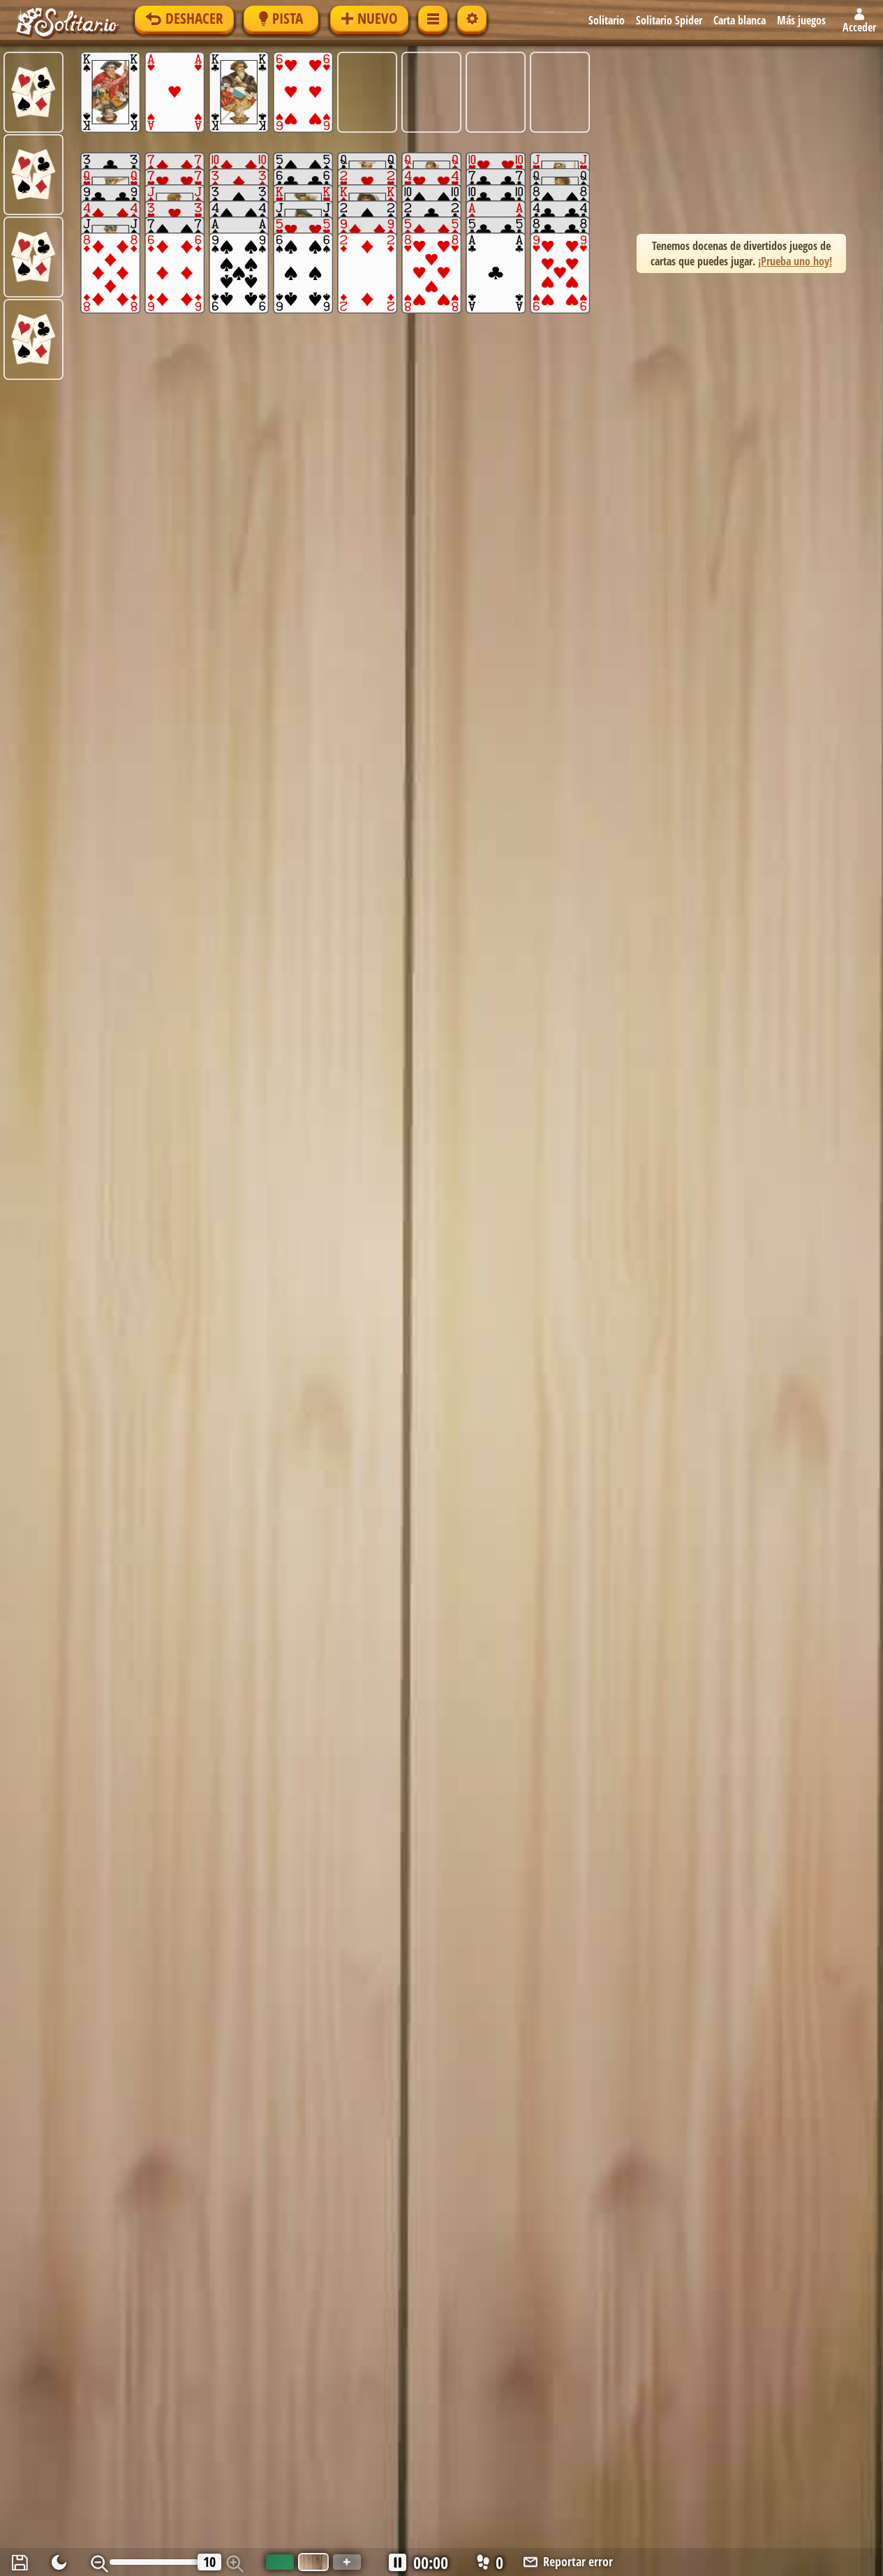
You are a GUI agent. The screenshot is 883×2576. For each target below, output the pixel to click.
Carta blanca (739, 20)
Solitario (606, 20)
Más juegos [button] (801, 20)
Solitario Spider (669, 20)
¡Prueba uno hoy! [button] (795, 261)
